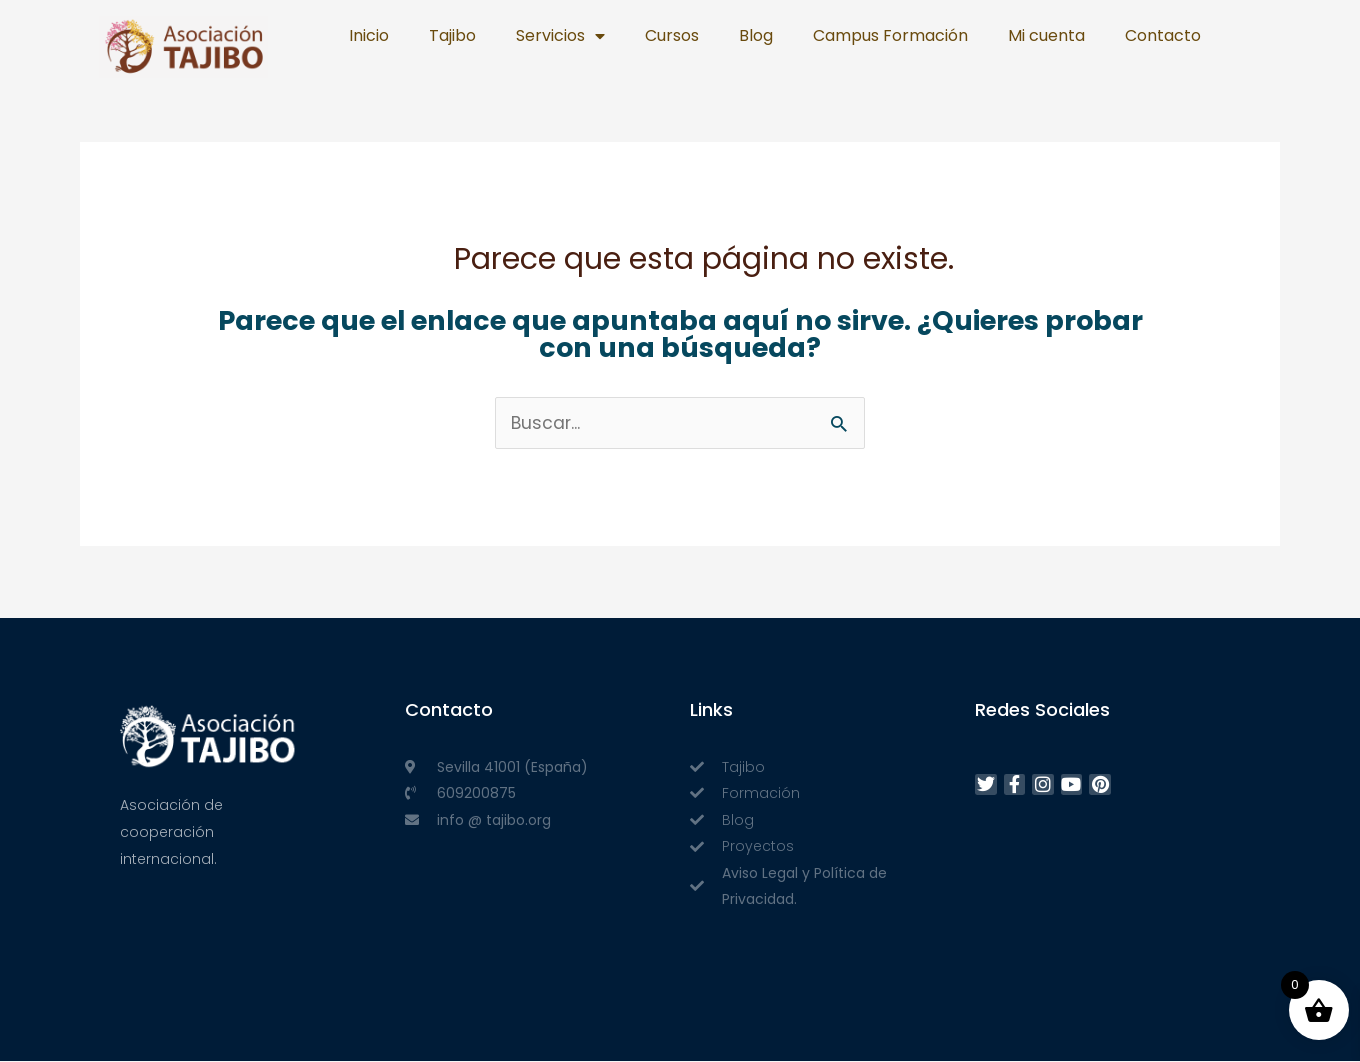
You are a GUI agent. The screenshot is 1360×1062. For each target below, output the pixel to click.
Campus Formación (890, 35)
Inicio (369, 35)
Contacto (1163, 35)
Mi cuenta (1046, 35)
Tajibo (452, 35)
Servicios (560, 36)
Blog (756, 35)
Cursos (672, 35)
